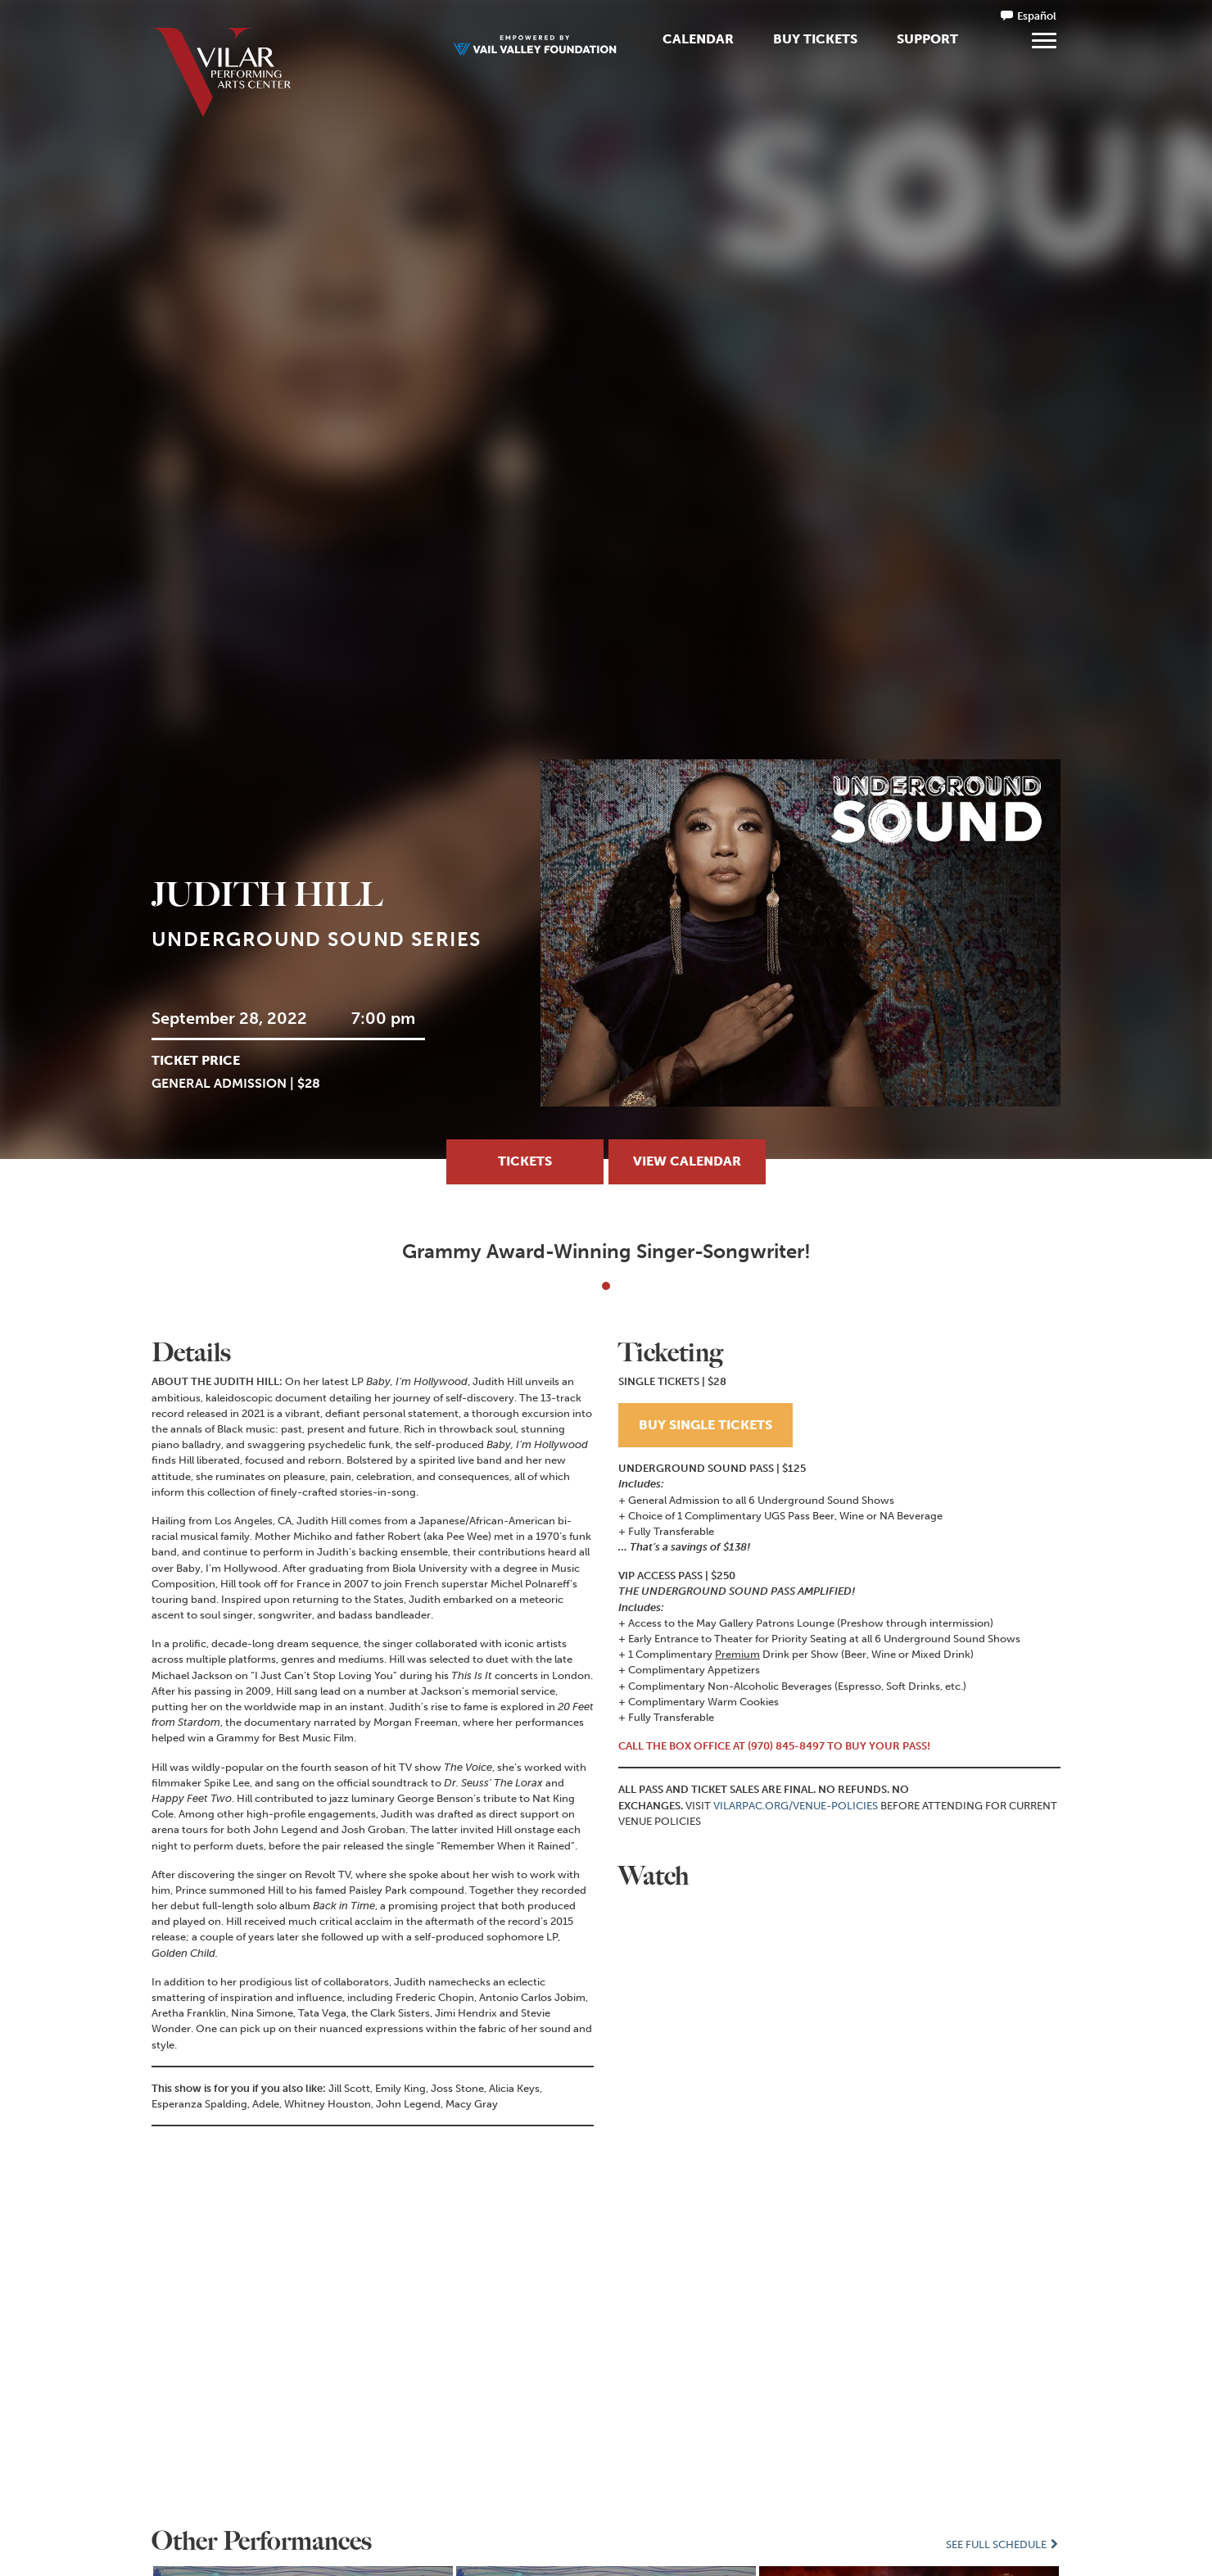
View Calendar (687, 1161)
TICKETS (525, 1161)
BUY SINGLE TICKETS (705, 1424)
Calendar (698, 39)
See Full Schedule (1003, 2544)
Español (1036, 16)
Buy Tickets (815, 39)
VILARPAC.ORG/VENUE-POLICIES (795, 1805)
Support (927, 39)
